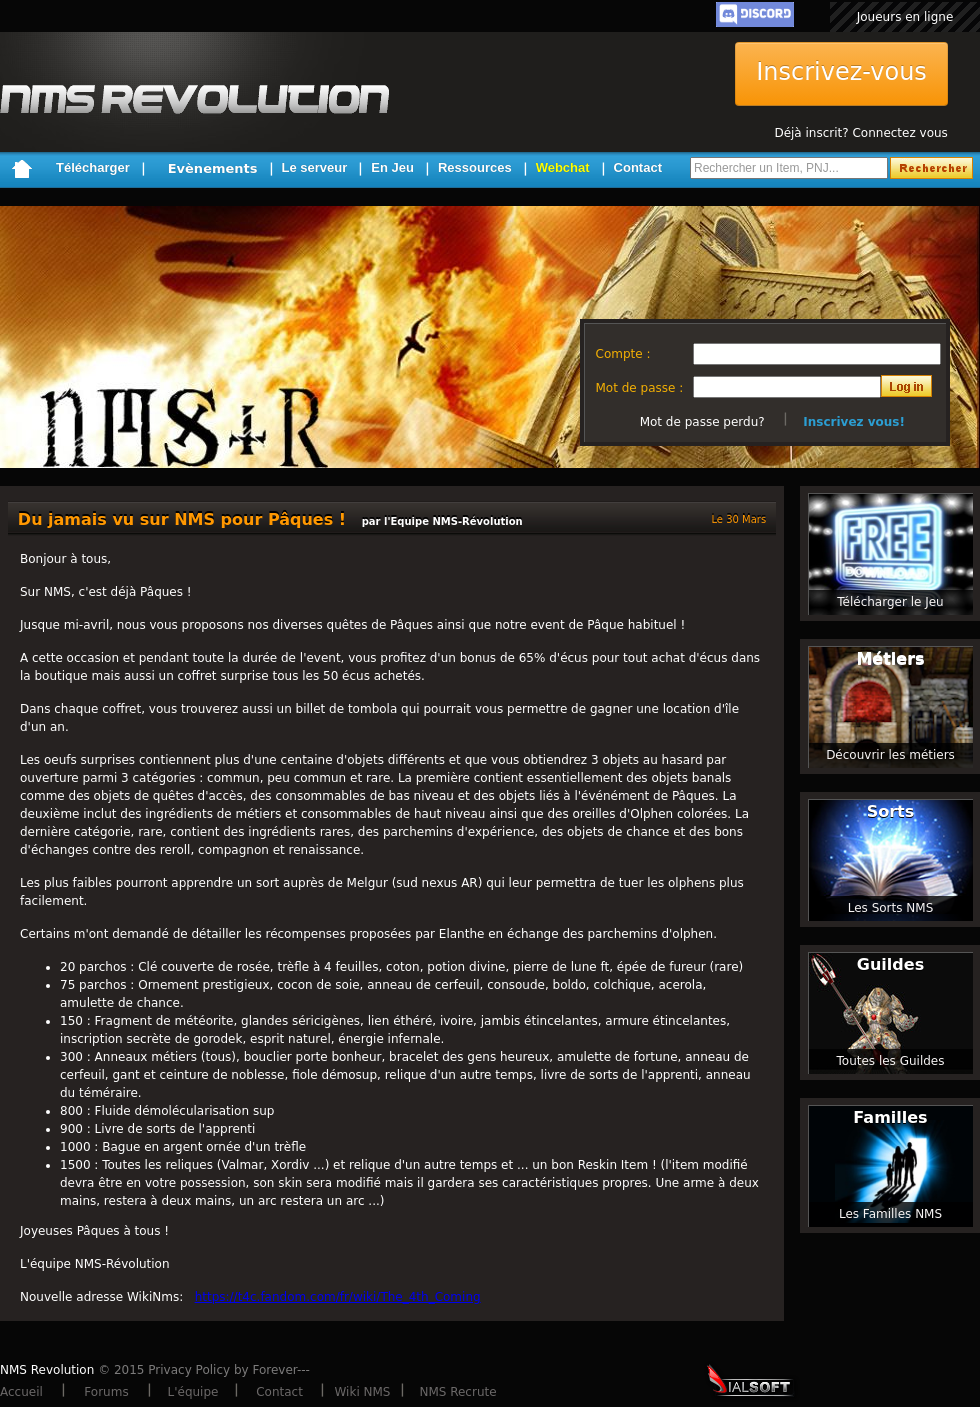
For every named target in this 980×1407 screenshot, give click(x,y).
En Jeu (392, 167)
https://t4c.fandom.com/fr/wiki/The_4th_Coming (338, 1297)
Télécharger (93, 167)
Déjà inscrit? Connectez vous (860, 133)
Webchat (563, 167)
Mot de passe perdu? (702, 422)
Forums (106, 1392)
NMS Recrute (457, 1392)
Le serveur (315, 167)
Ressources (475, 167)
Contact (638, 167)
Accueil (21, 1392)
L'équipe (193, 1392)
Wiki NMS (363, 1392)
